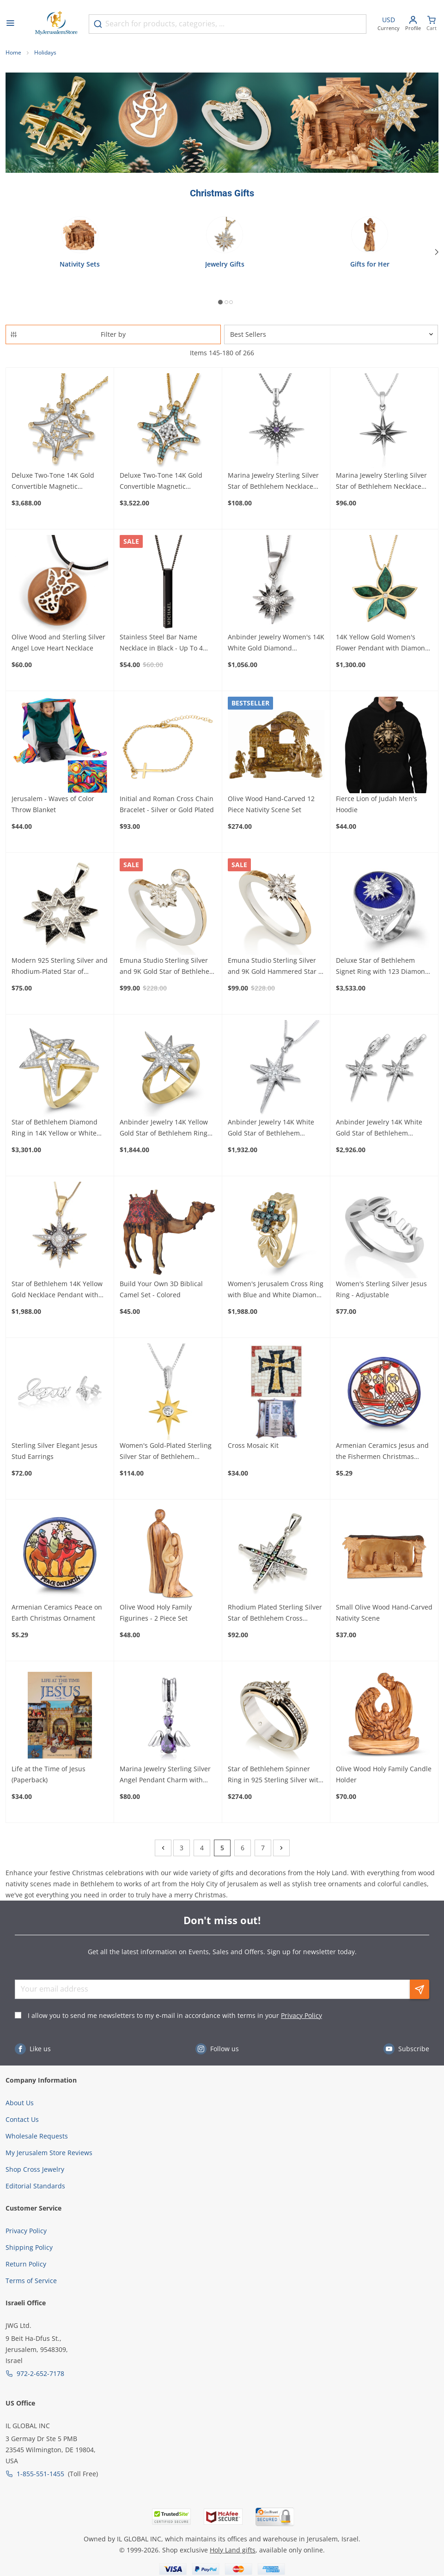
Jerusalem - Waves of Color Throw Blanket (53, 804)
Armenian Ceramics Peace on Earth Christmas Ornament (57, 1612)
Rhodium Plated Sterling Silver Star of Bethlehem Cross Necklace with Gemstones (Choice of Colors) (275, 1613)
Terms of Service (31, 2280)
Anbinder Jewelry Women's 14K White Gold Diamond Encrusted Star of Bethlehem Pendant (276, 643)
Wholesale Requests (37, 2136)
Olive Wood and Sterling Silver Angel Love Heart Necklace (58, 642)
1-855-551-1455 (40, 2473)
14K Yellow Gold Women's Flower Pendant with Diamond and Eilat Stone (382, 643)
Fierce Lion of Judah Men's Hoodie (376, 804)
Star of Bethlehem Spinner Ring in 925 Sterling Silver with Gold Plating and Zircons (275, 1775)
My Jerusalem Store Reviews (49, 2152)
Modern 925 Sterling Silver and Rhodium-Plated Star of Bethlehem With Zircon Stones (60, 966)
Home (13, 52)
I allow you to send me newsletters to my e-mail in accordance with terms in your (175, 2015)
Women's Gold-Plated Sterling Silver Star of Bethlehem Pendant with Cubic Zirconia (166, 1451)
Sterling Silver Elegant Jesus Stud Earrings (54, 1451)
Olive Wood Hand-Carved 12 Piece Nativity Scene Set (271, 804)
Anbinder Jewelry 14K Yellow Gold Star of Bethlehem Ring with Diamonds (164, 1128)
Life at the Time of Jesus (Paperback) (48, 1774)
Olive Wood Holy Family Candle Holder (384, 1774)
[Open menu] (10, 24)
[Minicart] (431, 24)
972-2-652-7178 (40, 2373)
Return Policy (26, 2264)
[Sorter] (331, 334)
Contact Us (22, 2119)
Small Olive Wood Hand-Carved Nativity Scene (384, 1612)
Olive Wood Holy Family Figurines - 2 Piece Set (156, 1612)
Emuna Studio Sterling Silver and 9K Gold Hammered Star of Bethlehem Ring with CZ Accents (276, 966)
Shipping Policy (29, 2247)
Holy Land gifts (232, 2550)
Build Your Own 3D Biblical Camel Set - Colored (161, 1289)
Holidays (45, 52)
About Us (20, 2102)
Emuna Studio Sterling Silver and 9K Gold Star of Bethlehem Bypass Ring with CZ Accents (167, 966)
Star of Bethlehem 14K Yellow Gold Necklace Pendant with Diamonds (57, 1289)
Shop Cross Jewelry (35, 2169)
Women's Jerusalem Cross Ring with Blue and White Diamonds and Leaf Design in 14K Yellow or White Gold (276, 1289)
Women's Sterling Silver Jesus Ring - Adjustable (381, 1289)
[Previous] (163, 1848)
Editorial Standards (35, 2185)
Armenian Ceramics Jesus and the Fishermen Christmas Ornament (382, 1451)
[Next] (436, 252)
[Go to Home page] (56, 24)
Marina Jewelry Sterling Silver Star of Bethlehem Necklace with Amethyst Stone (273, 481)
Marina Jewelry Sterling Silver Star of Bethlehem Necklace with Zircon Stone (381, 481)
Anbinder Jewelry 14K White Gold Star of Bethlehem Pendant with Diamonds (271, 1128)
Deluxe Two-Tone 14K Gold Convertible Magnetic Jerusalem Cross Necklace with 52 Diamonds (59, 481)
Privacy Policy (301, 2015)
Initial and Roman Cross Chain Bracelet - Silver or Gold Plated (167, 804)
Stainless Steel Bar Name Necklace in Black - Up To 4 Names (161, 643)
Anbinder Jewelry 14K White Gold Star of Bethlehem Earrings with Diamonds (379, 1128)
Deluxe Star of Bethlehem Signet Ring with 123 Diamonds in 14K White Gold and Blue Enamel (384, 966)
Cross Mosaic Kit (253, 1445)
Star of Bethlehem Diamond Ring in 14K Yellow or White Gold (54, 1128)
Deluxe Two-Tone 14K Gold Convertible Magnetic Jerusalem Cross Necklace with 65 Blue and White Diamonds (167, 481)
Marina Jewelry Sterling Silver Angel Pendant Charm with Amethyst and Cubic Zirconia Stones (165, 1775)
